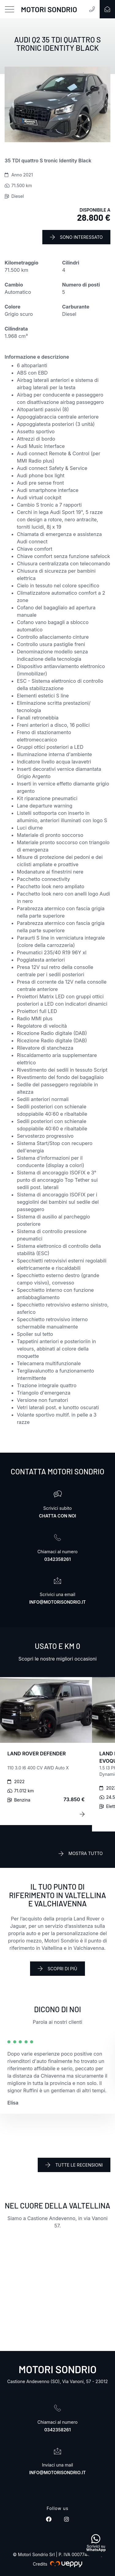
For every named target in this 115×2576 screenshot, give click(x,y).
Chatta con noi (57, 1515)
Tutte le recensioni (74, 2165)
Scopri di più (57, 1968)
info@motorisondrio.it (57, 1602)
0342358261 (57, 1559)
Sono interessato (76, 237)
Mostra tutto (81, 1853)
